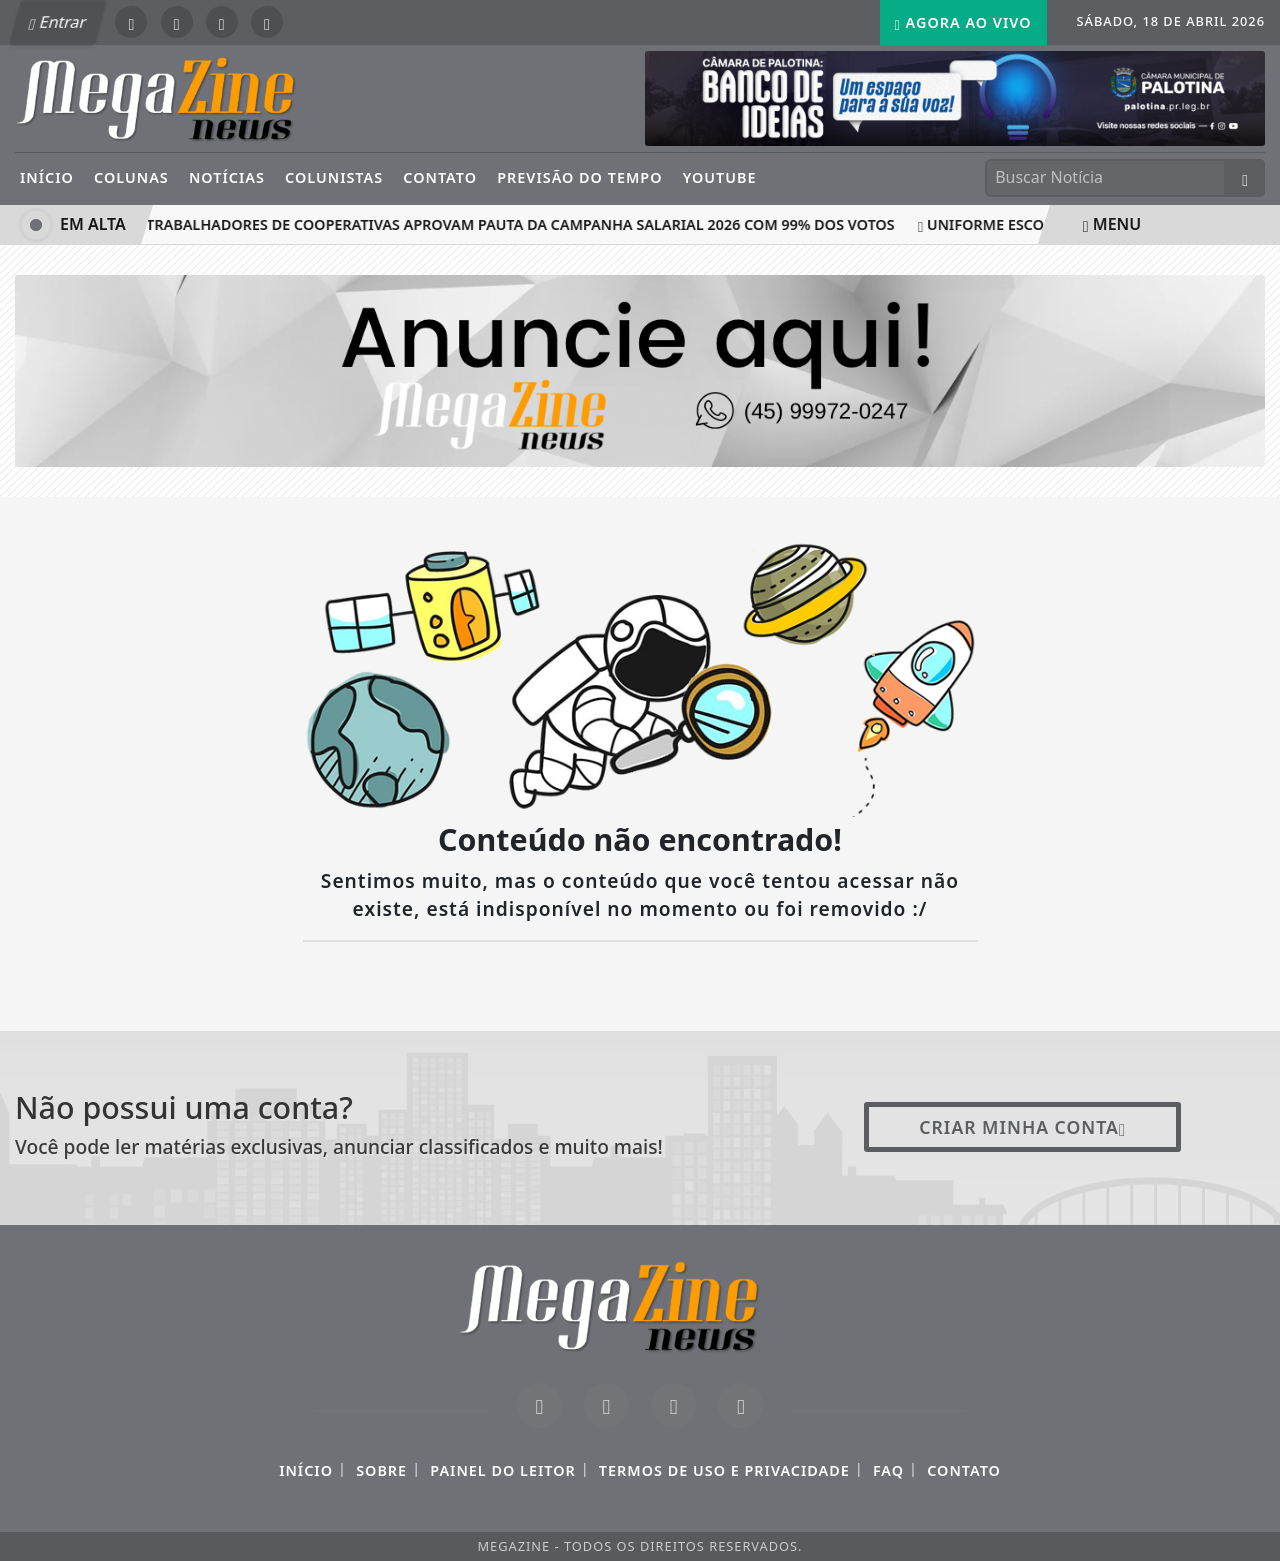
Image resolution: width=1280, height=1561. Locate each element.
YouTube (720, 177)
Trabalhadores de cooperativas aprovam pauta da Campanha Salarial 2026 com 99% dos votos (518, 224)
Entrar (58, 22)
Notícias (227, 177)
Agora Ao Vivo (963, 22)
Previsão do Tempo (579, 177)
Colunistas (334, 177)
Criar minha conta (1022, 1127)
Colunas (131, 177)
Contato (440, 177)
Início (47, 177)
